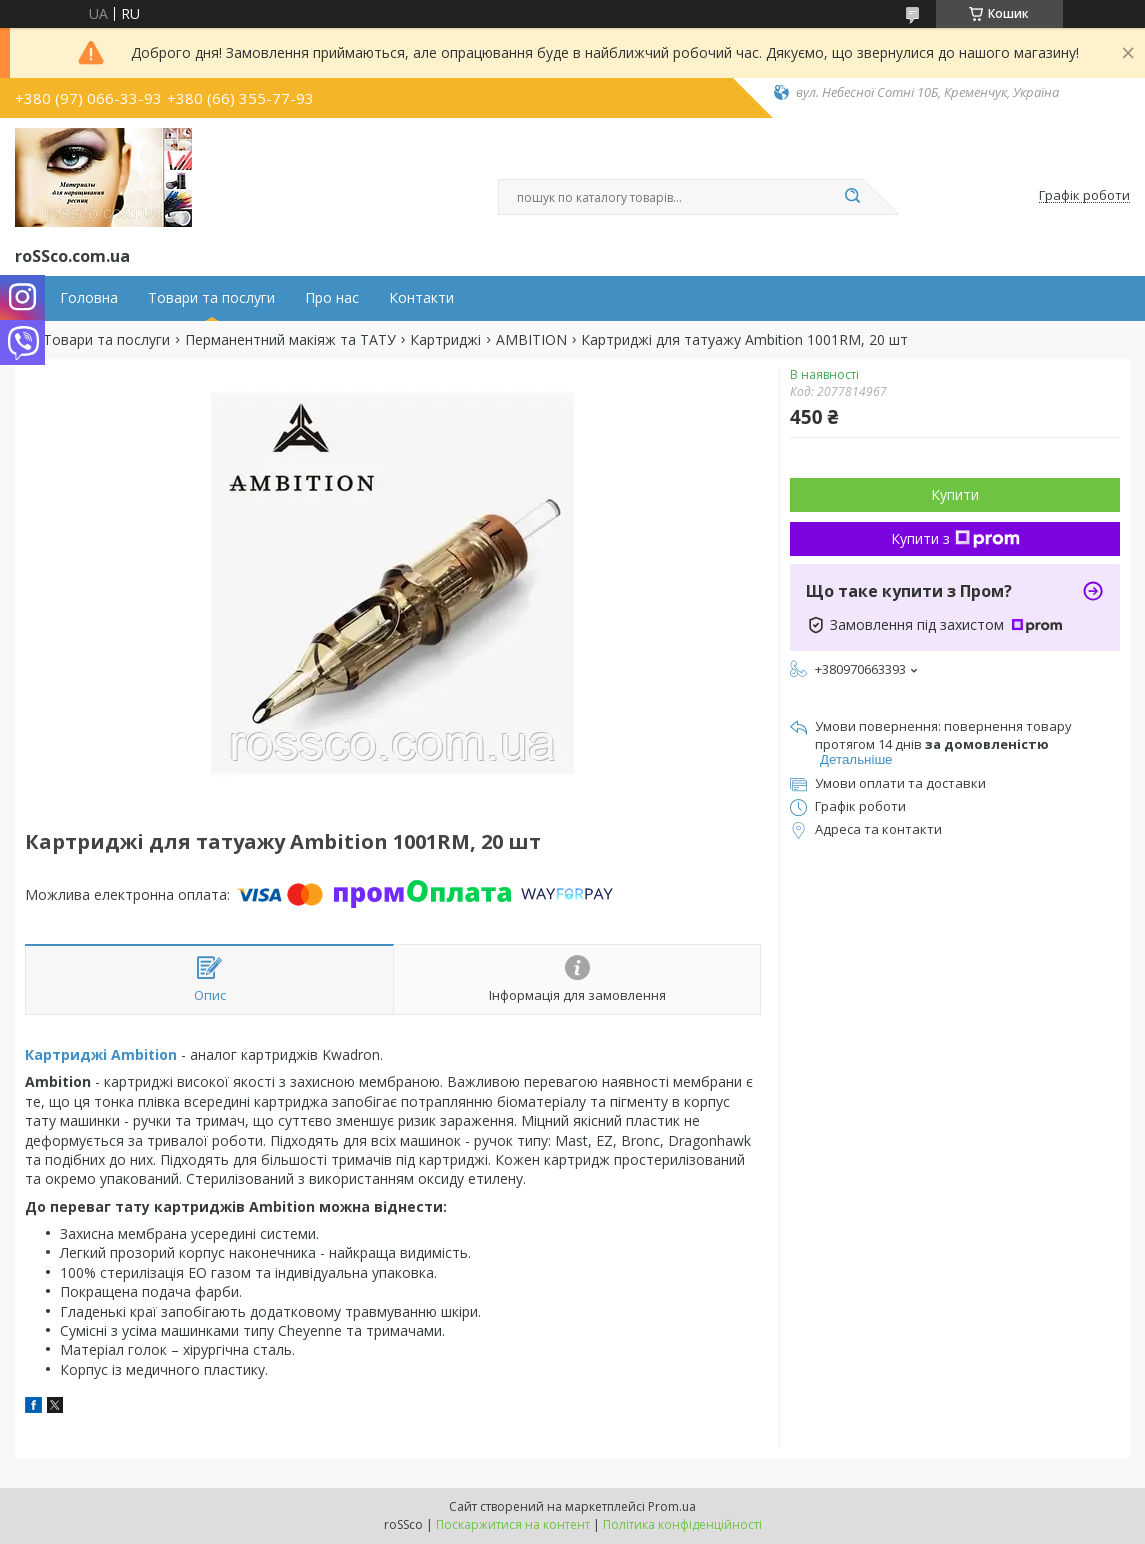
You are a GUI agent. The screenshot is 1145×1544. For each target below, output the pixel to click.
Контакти (421, 298)
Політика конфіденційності (682, 1524)
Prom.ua (672, 1506)
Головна (89, 298)
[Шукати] (853, 197)
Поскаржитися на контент (513, 1524)
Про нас (332, 298)
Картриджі (445, 340)
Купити (955, 494)
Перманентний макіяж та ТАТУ (290, 340)
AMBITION (531, 340)
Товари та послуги (211, 298)
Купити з (955, 538)
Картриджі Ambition (101, 1054)
